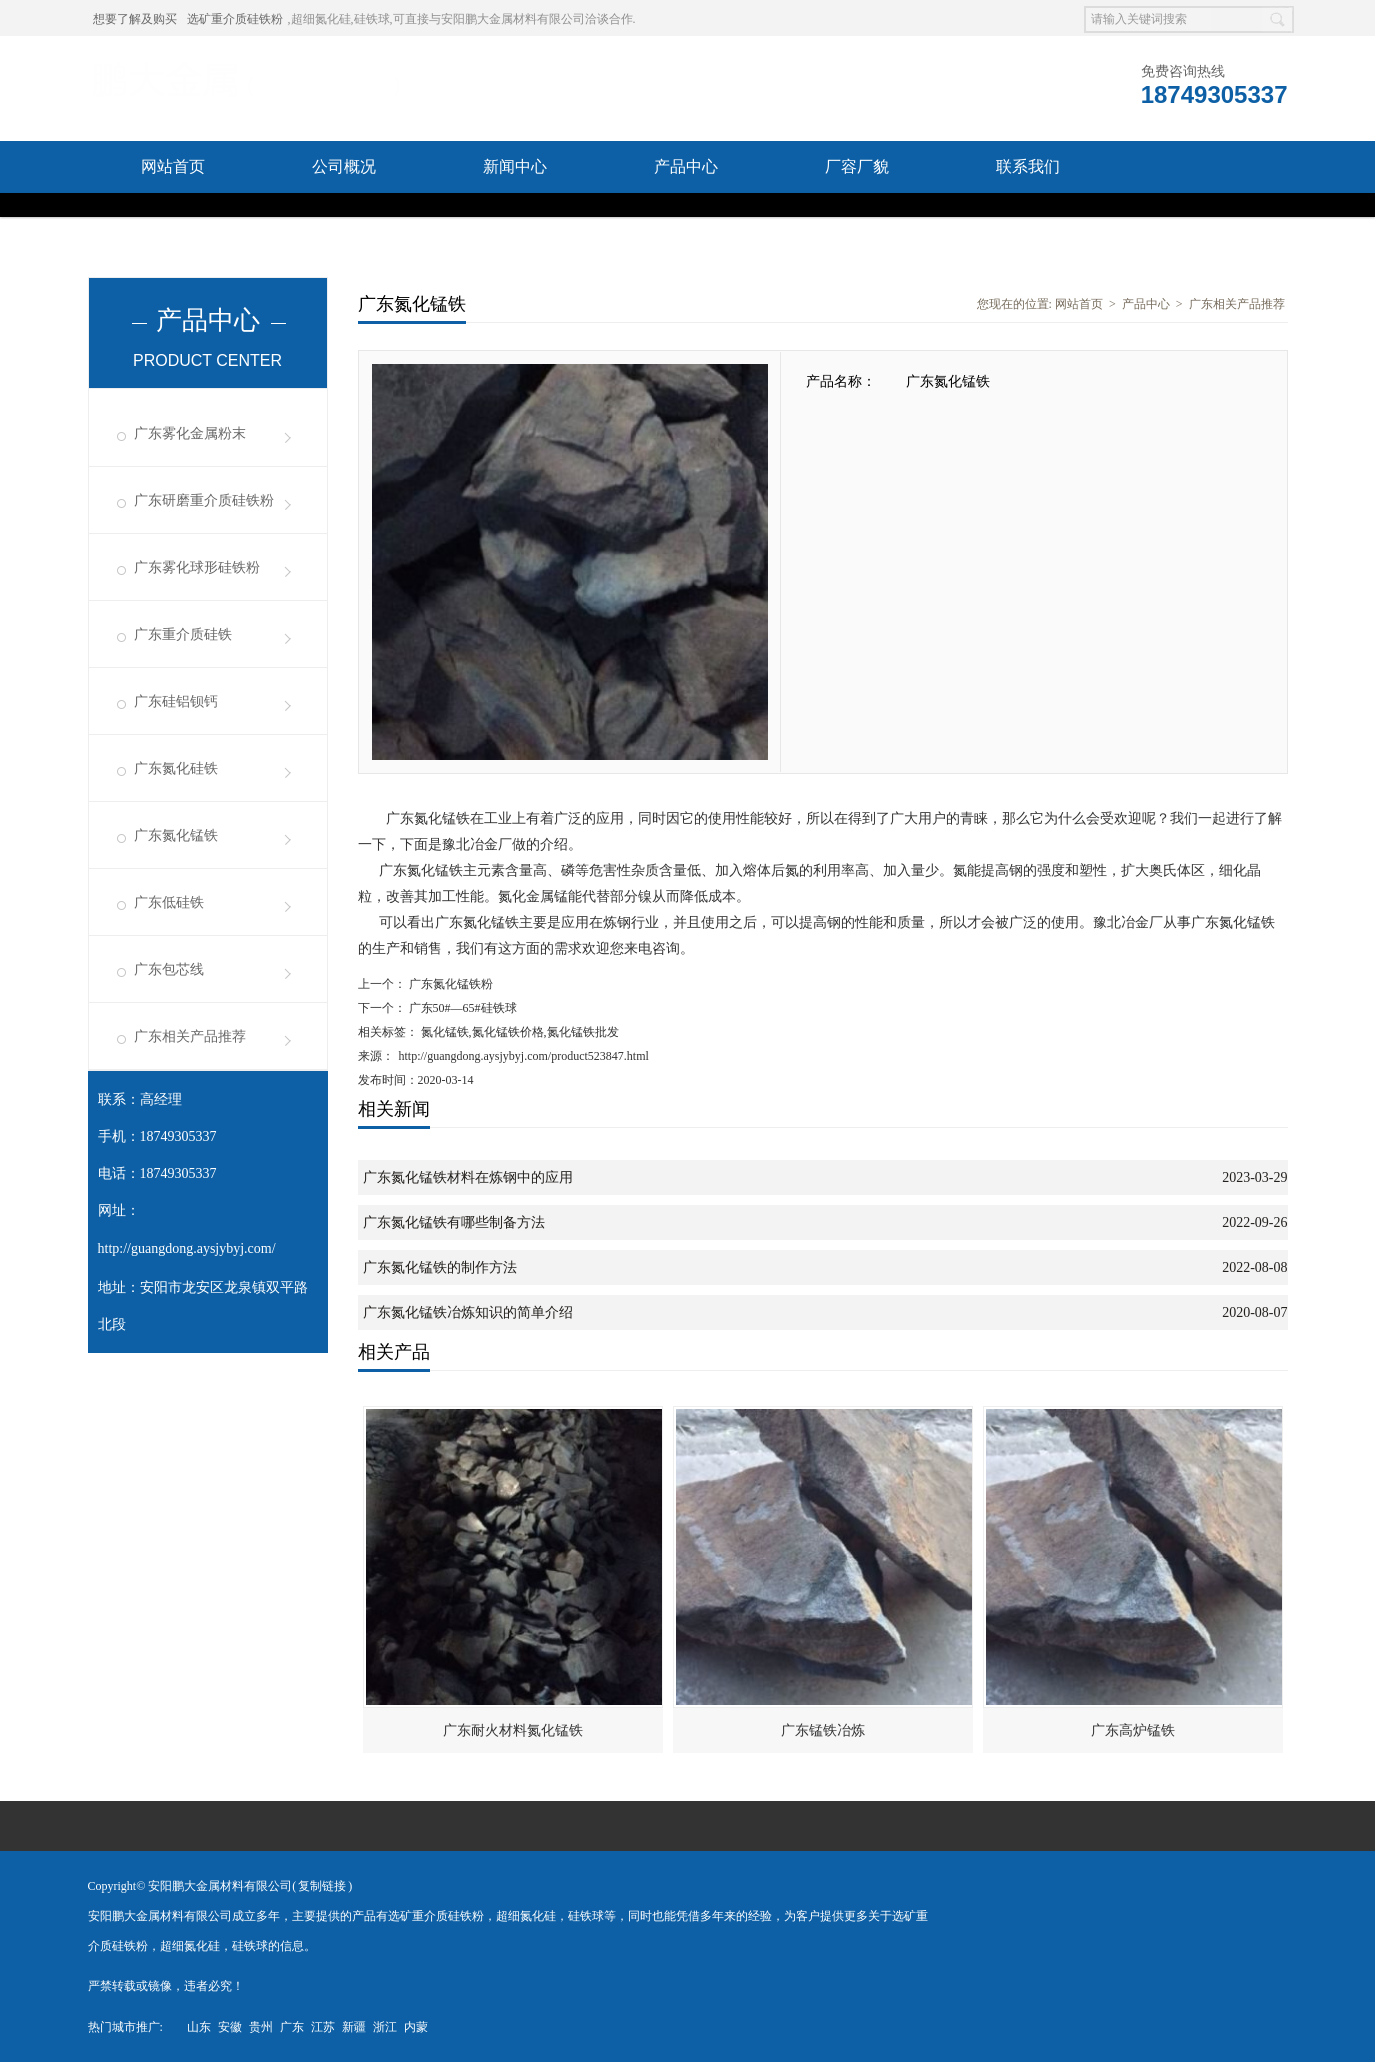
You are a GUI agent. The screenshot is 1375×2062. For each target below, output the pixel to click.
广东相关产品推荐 (190, 1036)
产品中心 (686, 166)
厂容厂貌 (857, 166)
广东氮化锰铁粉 (449, 984)
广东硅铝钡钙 (176, 701)
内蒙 (416, 2027)
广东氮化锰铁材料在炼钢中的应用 (468, 1177)
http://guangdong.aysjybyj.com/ (187, 1248)
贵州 (261, 2027)
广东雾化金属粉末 (190, 433)
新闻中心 (515, 166)
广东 (292, 2027)
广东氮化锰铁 (176, 835)
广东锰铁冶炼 (823, 1730)
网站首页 (173, 166)
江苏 (323, 2027)
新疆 (354, 2027)
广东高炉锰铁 (1133, 1730)
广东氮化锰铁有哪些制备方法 (454, 1222)
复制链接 (322, 1886)
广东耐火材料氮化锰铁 (513, 1730)
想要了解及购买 (135, 19)
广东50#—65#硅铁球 (461, 1008)
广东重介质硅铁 (183, 634)
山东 (199, 2027)
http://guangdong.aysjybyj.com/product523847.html (524, 1056)
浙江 (385, 2027)
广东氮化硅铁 (176, 768)
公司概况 (344, 166)
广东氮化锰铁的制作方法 (440, 1267)
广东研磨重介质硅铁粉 (204, 500)
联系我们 (1028, 166)
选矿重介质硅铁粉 (235, 19)
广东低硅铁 (169, 902)
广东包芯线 (169, 969)
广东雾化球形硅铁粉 (197, 567)
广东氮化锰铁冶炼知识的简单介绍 (468, 1312)
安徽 (230, 2027)
